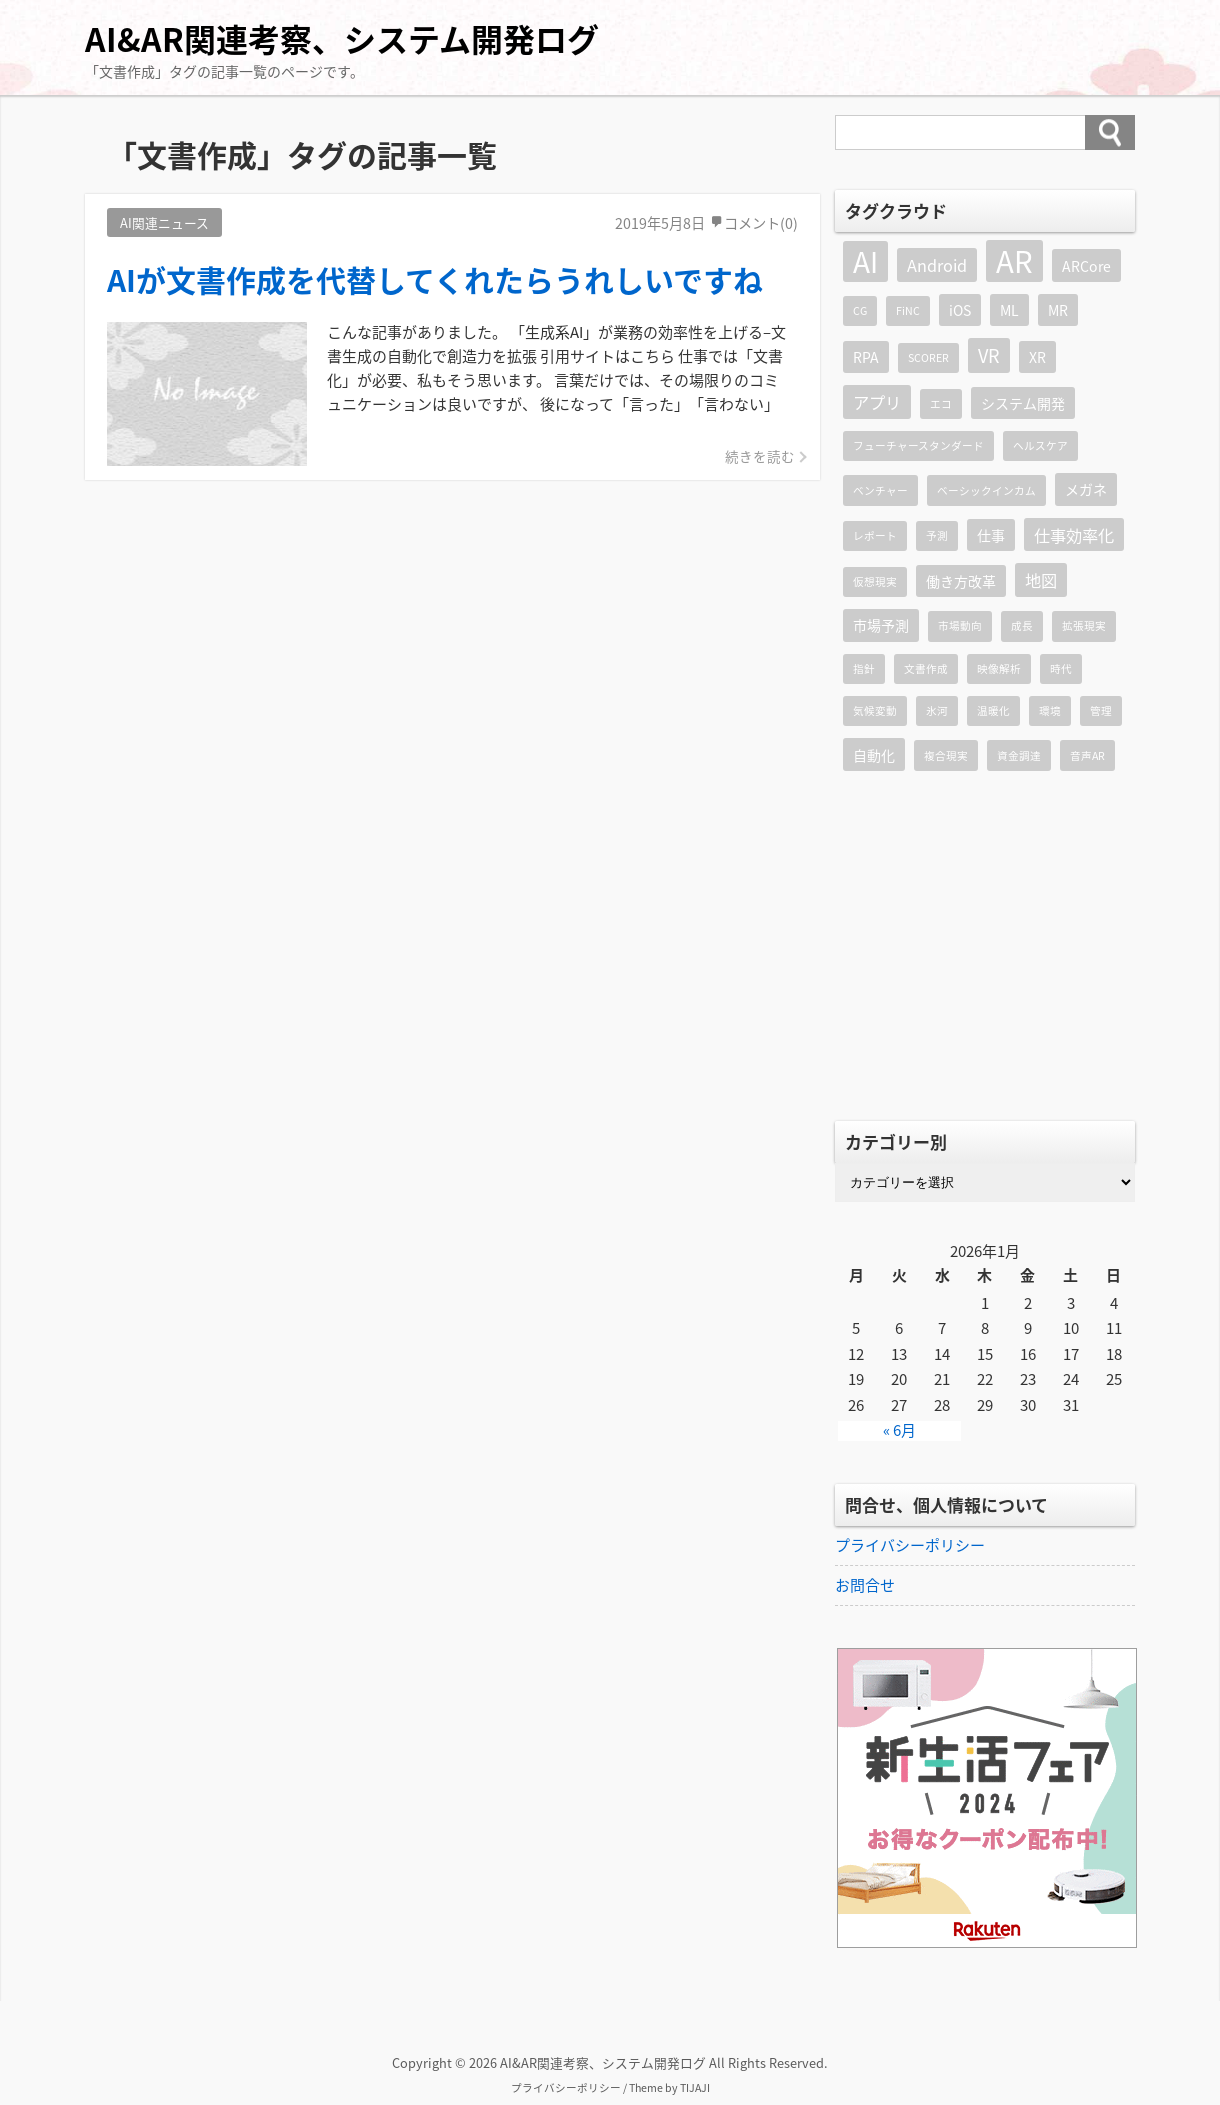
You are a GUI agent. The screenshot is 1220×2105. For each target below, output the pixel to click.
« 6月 (899, 1431)
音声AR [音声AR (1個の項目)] (1087, 755)
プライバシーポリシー (910, 1545)
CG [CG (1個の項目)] (860, 310)
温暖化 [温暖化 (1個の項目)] (993, 710)
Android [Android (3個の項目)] (937, 265)
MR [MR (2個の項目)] (1058, 310)
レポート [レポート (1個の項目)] (875, 535)
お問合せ (865, 1585)
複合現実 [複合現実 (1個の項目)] (946, 755)
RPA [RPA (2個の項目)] (866, 357)
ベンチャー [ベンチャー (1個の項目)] (880, 490)
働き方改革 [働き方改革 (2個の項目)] (961, 581)
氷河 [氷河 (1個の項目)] (937, 710)
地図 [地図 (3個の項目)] (1041, 580)
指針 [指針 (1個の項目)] (864, 668)
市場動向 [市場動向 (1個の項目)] (960, 625)
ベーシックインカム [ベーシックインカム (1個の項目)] (986, 490)
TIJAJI (695, 2087)
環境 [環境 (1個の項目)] (1050, 710)
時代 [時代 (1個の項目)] (1061, 668)
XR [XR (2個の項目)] (1037, 357)
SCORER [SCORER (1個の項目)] (928, 357)
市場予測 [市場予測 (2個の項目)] (881, 625)
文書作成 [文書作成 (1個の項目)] (926, 668)
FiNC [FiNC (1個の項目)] (908, 310)
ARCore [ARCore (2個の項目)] (1086, 266)
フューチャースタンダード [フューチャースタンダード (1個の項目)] (918, 445)
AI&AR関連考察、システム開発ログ (342, 38)
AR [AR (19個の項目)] (1014, 261)
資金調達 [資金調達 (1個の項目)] (1019, 755)
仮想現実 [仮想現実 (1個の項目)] (875, 581)
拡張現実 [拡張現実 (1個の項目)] (1084, 625)
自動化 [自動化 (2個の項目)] (874, 755)
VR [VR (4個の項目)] (989, 355)
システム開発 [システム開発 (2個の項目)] (1023, 403)
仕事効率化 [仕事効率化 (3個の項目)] (1074, 535)
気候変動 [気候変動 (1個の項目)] (875, 710)
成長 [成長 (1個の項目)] (1022, 625)
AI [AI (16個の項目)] (865, 261)
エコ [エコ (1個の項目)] (941, 403)
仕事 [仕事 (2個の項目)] (991, 535)
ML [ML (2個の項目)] (1009, 310)
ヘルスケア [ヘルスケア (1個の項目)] (1040, 445)
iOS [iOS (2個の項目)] (960, 310)
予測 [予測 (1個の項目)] (937, 535)
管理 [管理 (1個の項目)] (1101, 710)
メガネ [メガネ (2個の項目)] (1086, 489)
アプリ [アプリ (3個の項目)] (877, 402)
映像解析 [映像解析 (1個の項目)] (999, 668)
